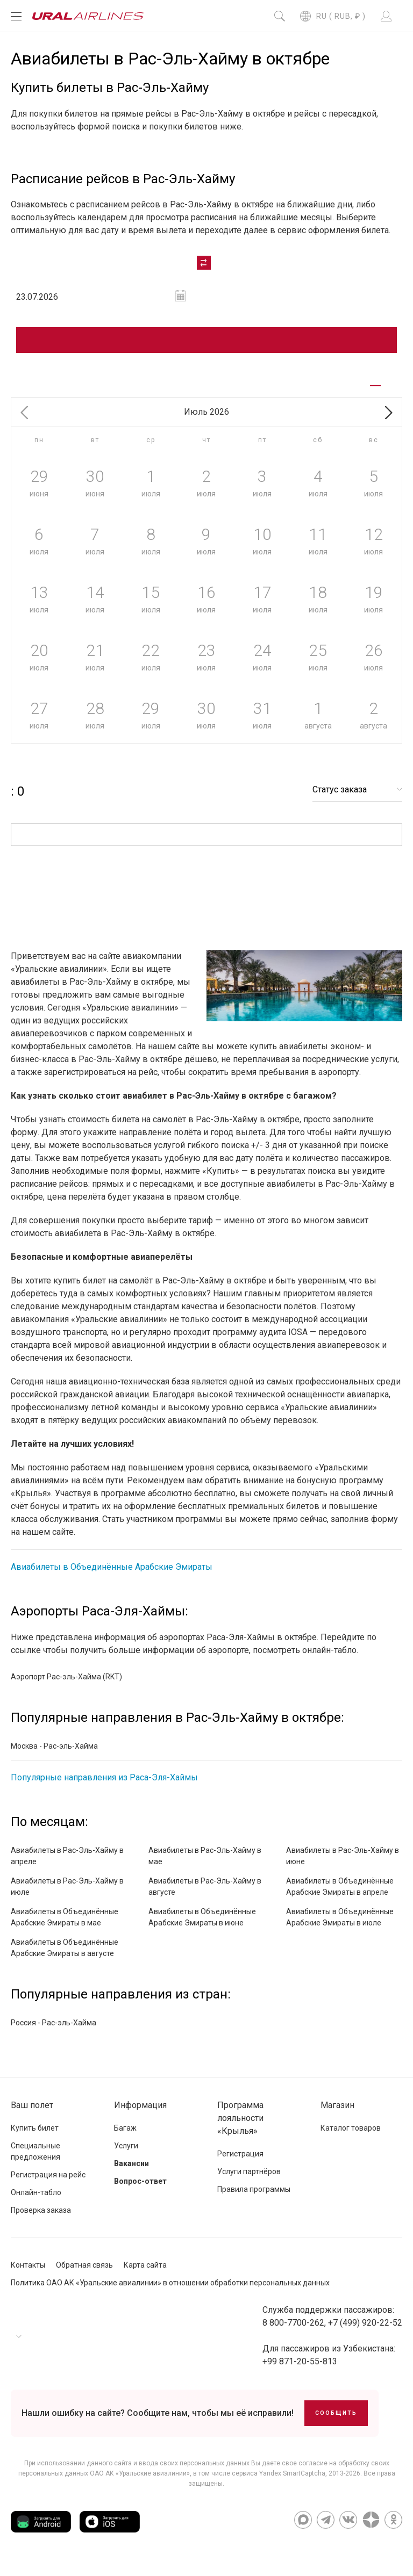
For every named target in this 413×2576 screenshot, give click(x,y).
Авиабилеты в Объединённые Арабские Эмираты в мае (64, 1926)
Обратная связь (84, 2274)
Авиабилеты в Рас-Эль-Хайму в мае (204, 1865)
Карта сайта (145, 2274)
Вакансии (131, 2172)
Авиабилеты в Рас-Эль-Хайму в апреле (67, 1865)
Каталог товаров (351, 2137)
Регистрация (240, 2163)
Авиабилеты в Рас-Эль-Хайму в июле (67, 1896)
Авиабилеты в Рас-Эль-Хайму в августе (204, 1896)
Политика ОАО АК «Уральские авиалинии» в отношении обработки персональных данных (170, 2292)
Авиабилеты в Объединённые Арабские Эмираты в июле (340, 1926)
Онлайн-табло (36, 2201)
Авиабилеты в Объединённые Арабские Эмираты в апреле (340, 1896)
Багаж (125, 2137)
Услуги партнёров (249, 2180)
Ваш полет (32, 2114)
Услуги (126, 2155)
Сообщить (336, 2422)
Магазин (337, 2114)
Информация (140, 2114)
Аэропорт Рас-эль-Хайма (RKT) (66, 1686)
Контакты (28, 2274)
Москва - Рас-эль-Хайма (54, 1755)
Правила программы (253, 2198)
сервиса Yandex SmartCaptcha (278, 2482)
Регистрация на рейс (48, 2184)
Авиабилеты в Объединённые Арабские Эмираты (111, 1576)
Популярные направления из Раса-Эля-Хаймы (104, 1786)
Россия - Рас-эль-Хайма (53, 2031)
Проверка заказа (41, 2219)
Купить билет (35, 2137)
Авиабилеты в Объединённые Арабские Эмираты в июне (202, 1926)
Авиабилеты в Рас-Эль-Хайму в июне (342, 1865)
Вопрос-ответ (140, 2190)
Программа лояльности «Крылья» (240, 2127)
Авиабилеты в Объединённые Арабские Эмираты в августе (64, 1957)
